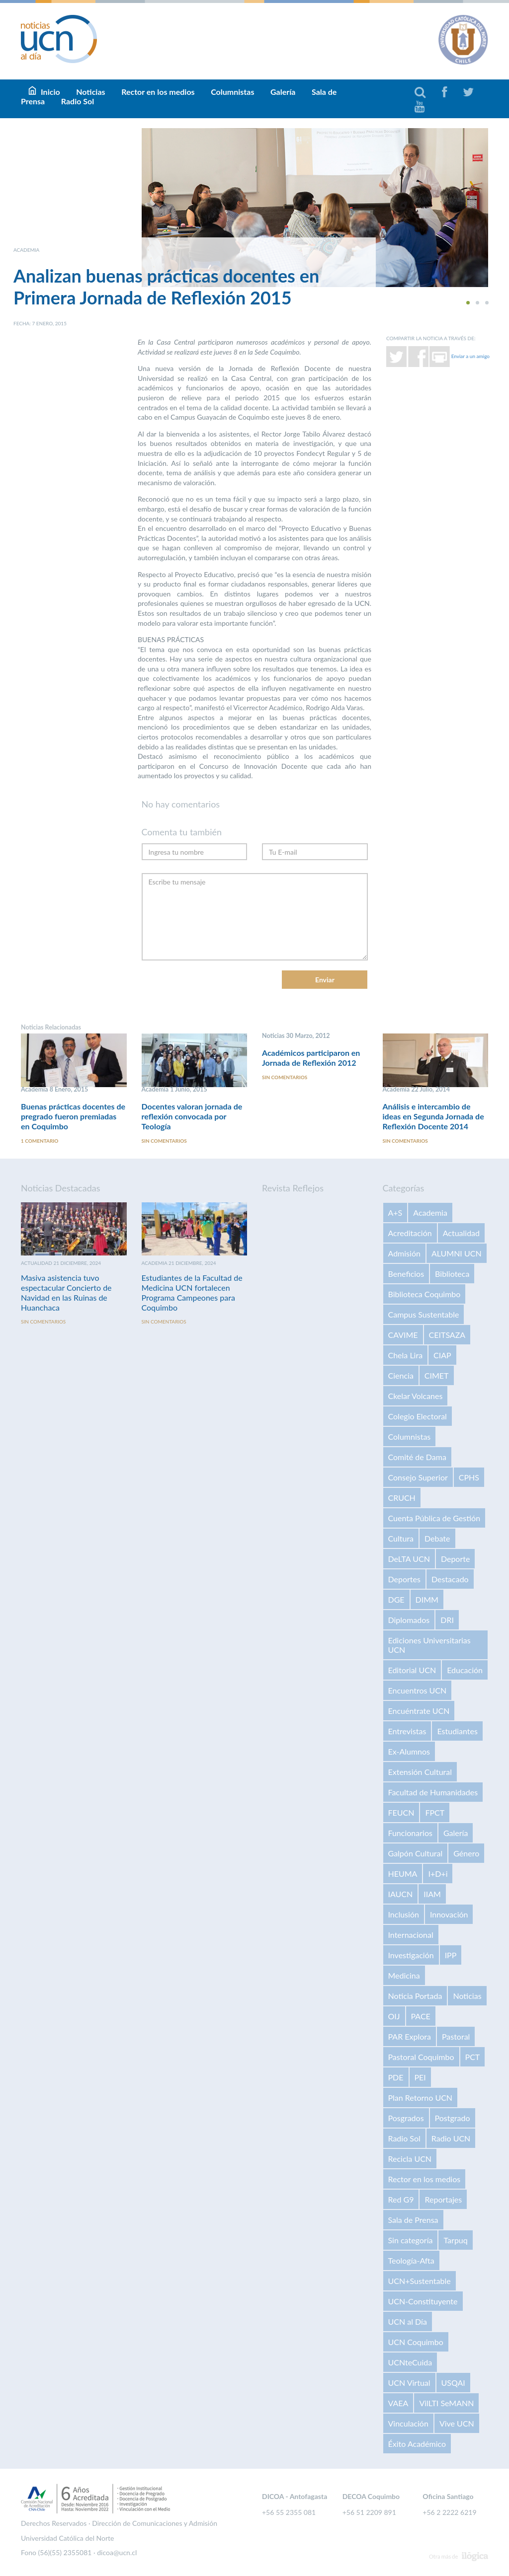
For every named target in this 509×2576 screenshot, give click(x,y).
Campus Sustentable (423, 1314)
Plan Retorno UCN (420, 2097)
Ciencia (401, 1375)
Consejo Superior (418, 1477)
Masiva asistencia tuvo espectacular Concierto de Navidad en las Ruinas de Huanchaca (66, 1292)
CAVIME (403, 1334)
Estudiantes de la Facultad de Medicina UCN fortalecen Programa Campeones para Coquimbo (192, 1292)
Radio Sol (77, 101)
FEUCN (401, 1812)
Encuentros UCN (417, 1690)
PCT (472, 2056)
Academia (430, 1212)
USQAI (453, 2382)
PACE (420, 2016)
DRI (447, 1619)
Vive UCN (456, 2423)
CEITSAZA (447, 1334)
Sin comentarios (164, 1141)
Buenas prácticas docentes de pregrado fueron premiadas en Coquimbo (73, 1116)
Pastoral (456, 2036)
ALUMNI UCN (456, 1253)
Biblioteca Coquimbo (424, 1294)
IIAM (432, 1894)
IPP (451, 1955)
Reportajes (443, 2199)
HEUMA (403, 1873)
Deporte (455, 1558)
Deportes (404, 1579)
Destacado (450, 1579)
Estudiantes (457, 1731)
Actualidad (461, 1233)
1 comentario (39, 1141)
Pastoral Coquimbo (421, 2056)
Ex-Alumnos (409, 1751)
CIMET (436, 1375)
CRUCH (402, 1497)
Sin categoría (410, 2240)
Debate (437, 1538)
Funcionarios (410, 1833)
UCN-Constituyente (423, 2301)
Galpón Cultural (415, 1853)
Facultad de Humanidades (433, 1792)
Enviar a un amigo (470, 356)
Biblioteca (452, 1273)
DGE (396, 1599)
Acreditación (410, 1233)
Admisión (404, 1253)
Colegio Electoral (417, 1416)
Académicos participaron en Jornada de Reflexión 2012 (311, 1057)
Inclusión (403, 1914)
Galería (282, 91)
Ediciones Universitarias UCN (429, 1644)
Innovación (449, 1914)
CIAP (442, 1355)
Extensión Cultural (420, 1771)
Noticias (467, 1995)
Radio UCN (451, 2138)
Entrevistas (407, 1731)
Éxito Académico (417, 2443)
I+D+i (437, 1873)
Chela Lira (405, 1355)
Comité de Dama (417, 1457)
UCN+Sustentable (419, 2280)
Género (466, 1853)
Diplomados (409, 1619)
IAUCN (400, 1894)
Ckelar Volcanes (415, 1395)
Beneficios (406, 1273)
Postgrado (452, 2118)
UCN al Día (407, 2321)
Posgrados (406, 2118)
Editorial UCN (412, 1670)
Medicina (404, 1975)
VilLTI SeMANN (446, 2403)
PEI (420, 2077)
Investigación (411, 1955)
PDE (396, 2077)
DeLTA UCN (409, 1558)
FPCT (434, 1812)
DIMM (427, 1599)
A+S (395, 1212)
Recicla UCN (410, 2158)
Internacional (410, 1934)
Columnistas (232, 91)
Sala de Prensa (413, 2219)
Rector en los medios (157, 91)
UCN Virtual (409, 2382)
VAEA (398, 2403)
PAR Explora (409, 2036)
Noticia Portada (415, 1995)
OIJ (394, 2016)
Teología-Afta (411, 2260)
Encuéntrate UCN (419, 1710)
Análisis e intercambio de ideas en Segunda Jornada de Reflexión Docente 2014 (433, 1116)
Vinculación (408, 2423)
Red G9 (401, 2199)
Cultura (401, 1538)
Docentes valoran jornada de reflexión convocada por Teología (192, 1116)
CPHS (469, 1477)
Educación (465, 1670)
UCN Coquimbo (415, 2342)
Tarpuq (455, 2240)
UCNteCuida (410, 2362)
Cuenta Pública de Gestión (434, 1518)
